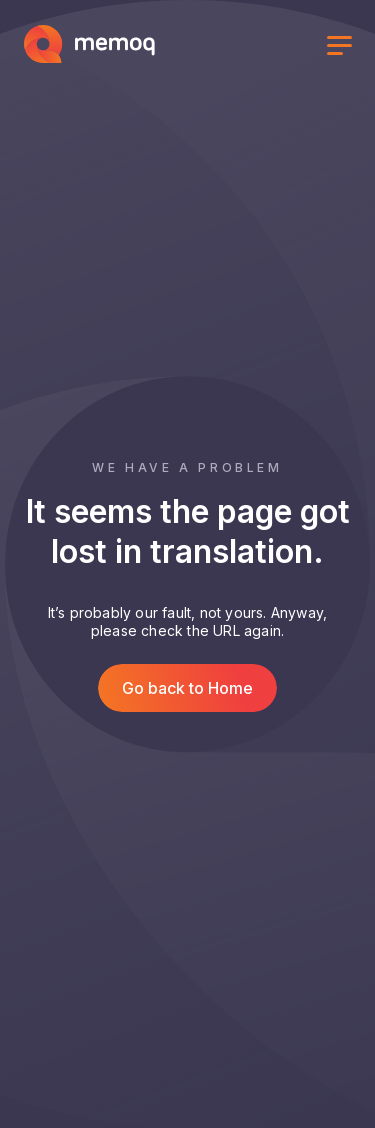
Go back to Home (187, 688)
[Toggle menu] (339, 48)
